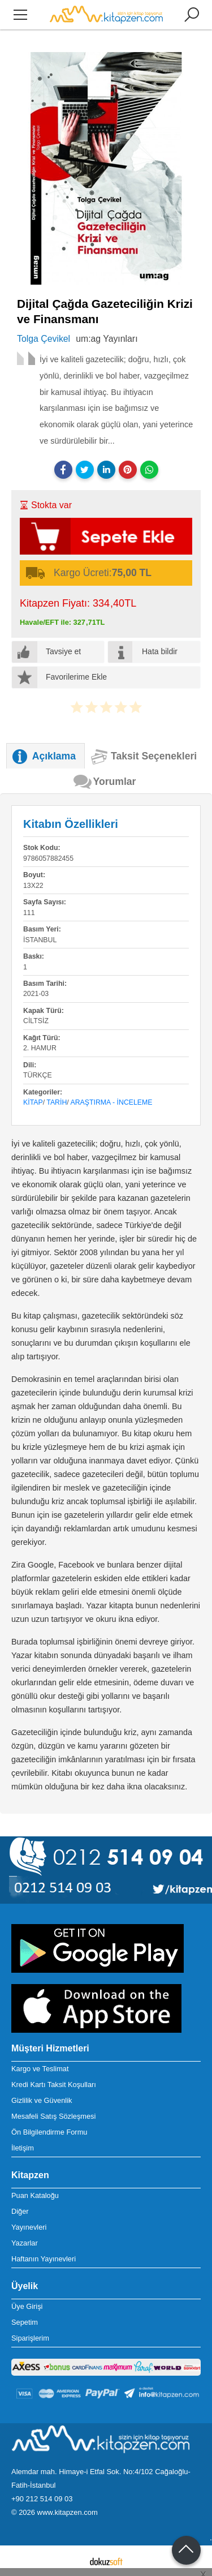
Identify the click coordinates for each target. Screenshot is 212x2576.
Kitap (33, 1102)
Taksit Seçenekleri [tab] (154, 756)
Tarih (56, 1102)
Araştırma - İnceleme (112, 1102)
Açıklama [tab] (54, 756)
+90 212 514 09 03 (41, 2499)
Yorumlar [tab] (114, 781)
